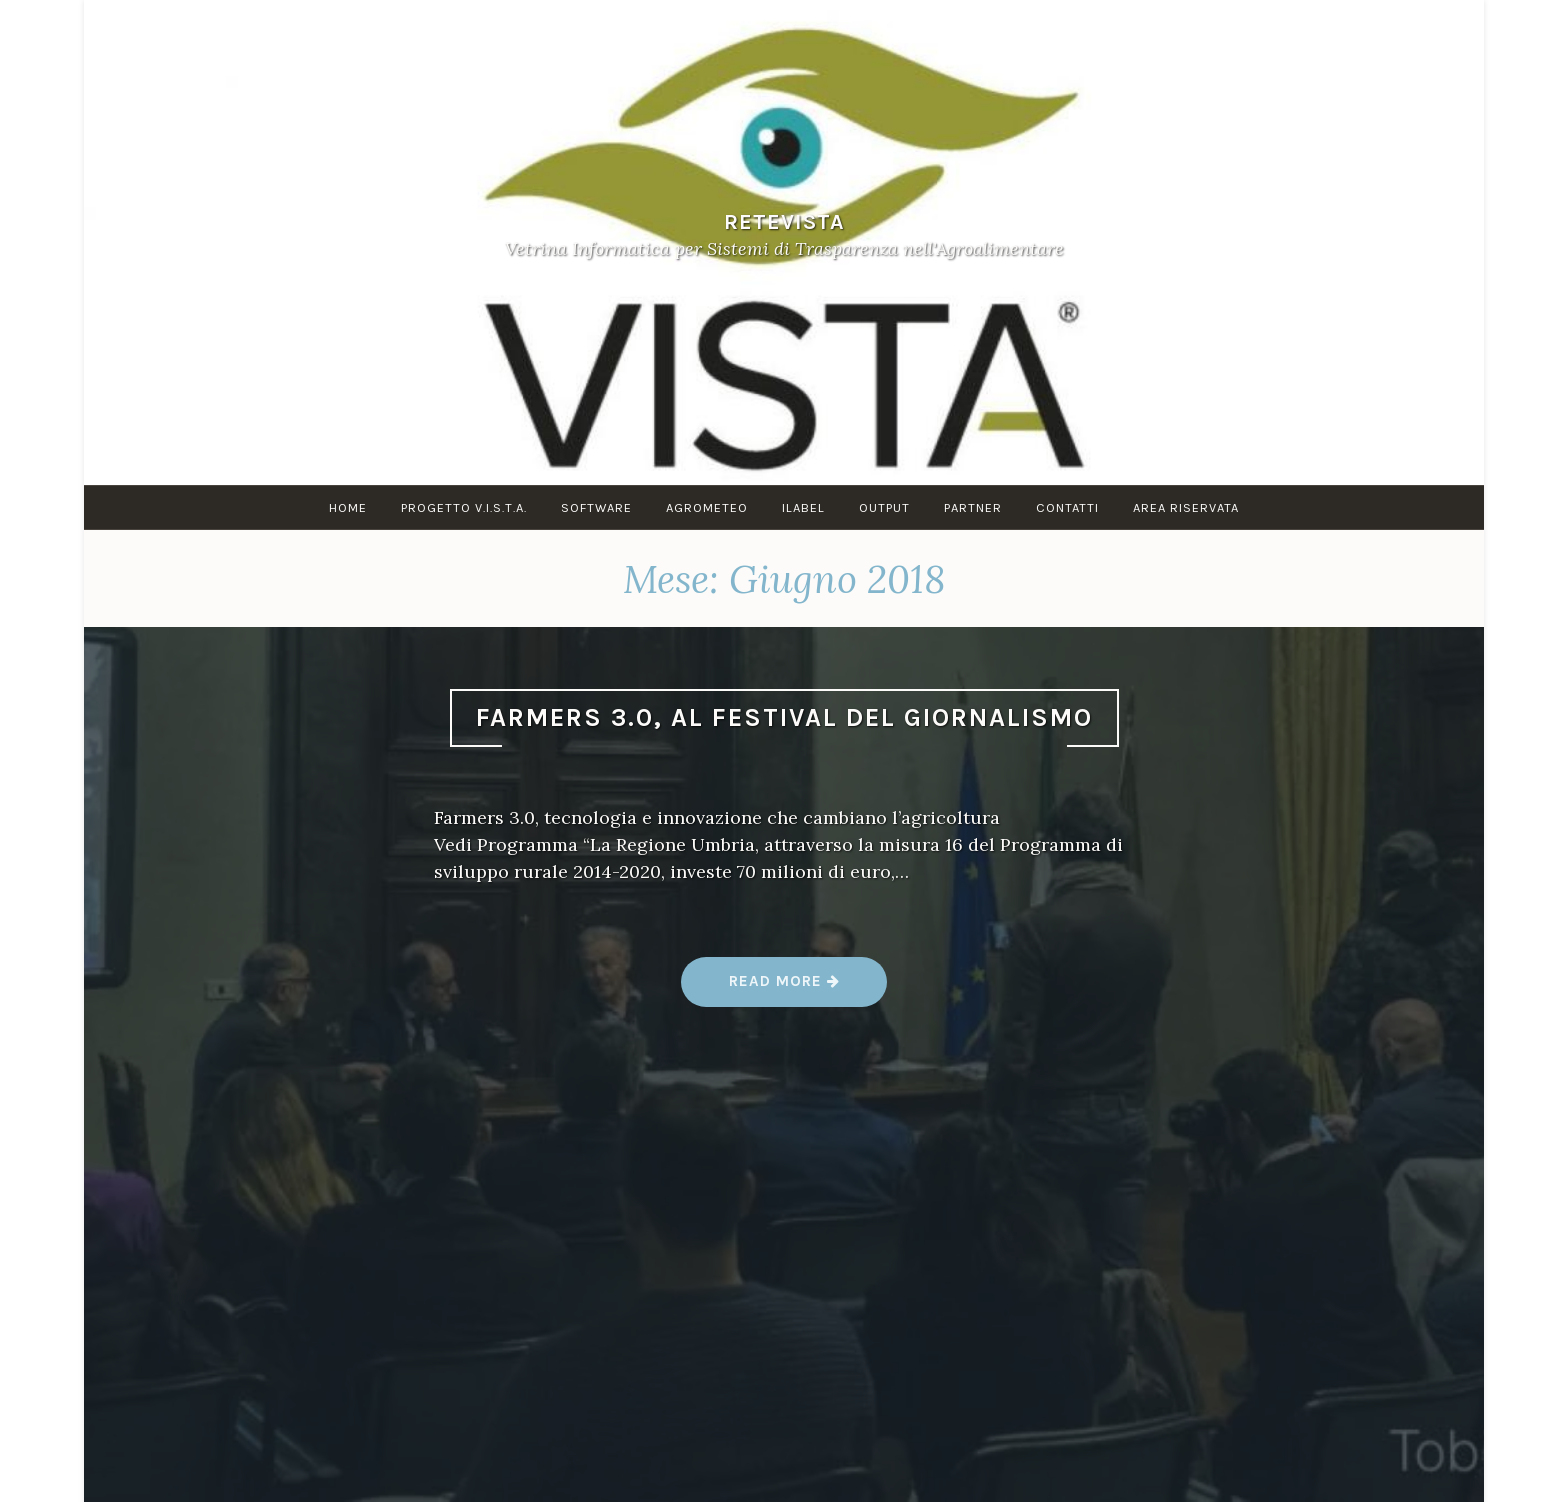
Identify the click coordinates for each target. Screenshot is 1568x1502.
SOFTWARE (596, 507)
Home (348, 507)
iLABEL (803, 507)
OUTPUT (884, 507)
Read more (784, 988)
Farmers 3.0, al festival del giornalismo (784, 717)
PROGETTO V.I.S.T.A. (464, 507)
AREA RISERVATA (1186, 507)
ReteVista (784, 221)
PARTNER (973, 507)
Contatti (1067, 507)
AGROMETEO (707, 507)
